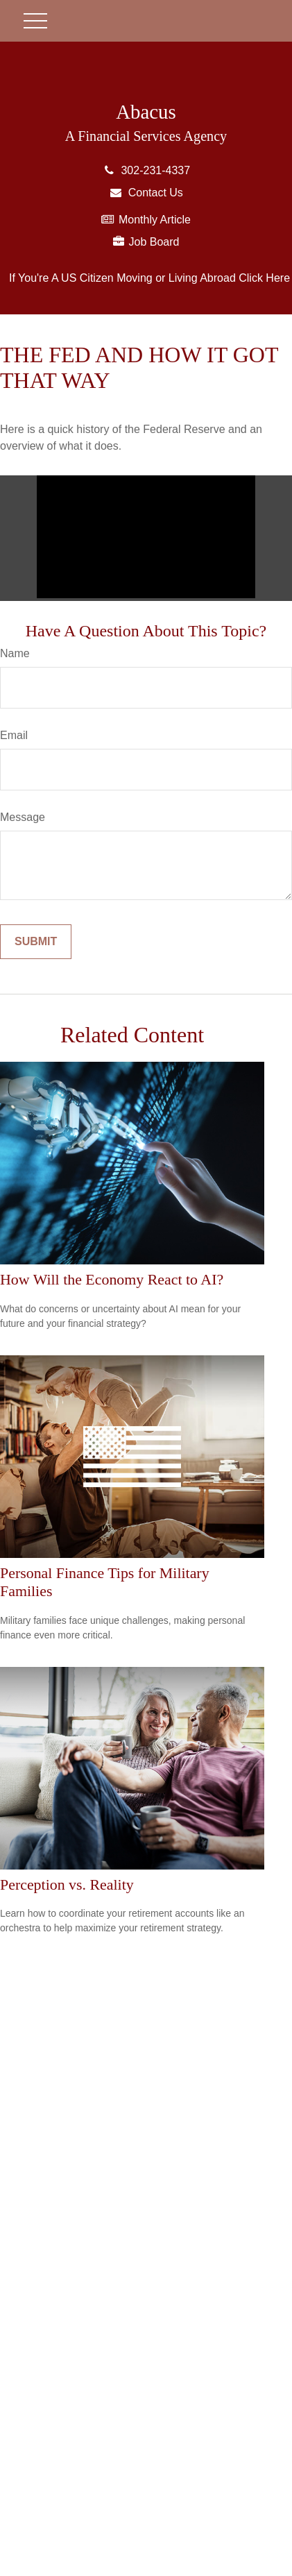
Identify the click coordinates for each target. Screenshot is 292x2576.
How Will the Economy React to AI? (111, 1279)
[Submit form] (35, 941)
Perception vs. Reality (67, 1884)
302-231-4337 (146, 170)
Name (15, 653)
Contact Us (146, 192)
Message (22, 817)
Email (14, 735)
